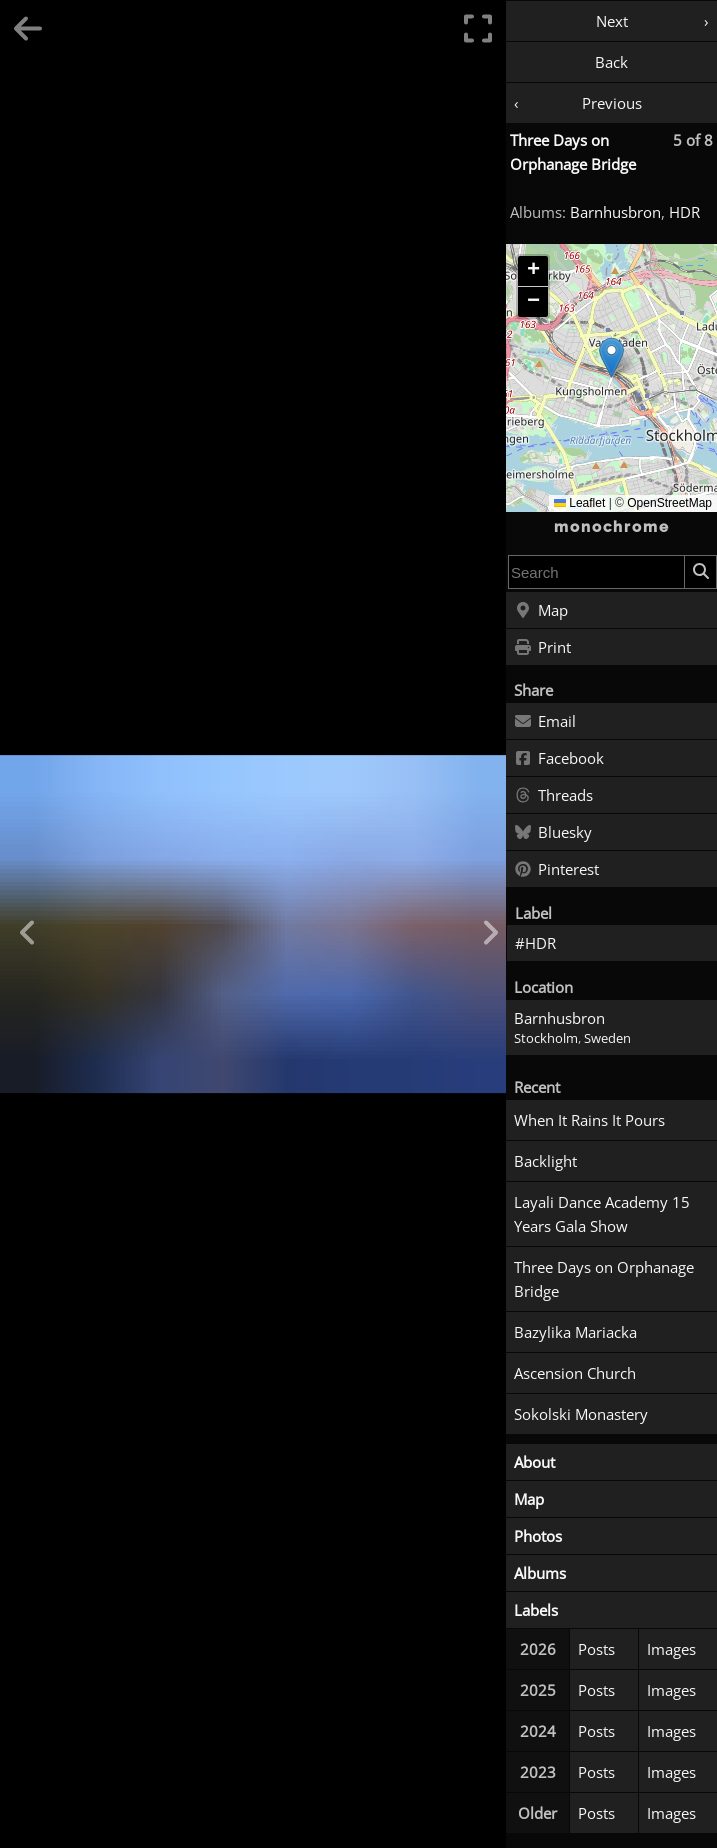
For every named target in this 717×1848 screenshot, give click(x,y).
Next (612, 21)
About (534, 1462)
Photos (538, 1536)
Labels (536, 1610)
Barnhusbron (615, 212)
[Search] (700, 572)
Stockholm (546, 1038)
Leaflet (579, 503)
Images (671, 1649)
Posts (596, 1649)
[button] (611, 357)
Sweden (607, 1038)
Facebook (559, 759)
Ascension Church (575, 1373)
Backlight (545, 1161)
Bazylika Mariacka (575, 1332)
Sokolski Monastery (581, 1414)
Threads (553, 796)
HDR (684, 212)
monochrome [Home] (612, 527)
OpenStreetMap (669, 503)
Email (545, 722)
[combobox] (596, 572)
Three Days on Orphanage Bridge (604, 1279)
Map (541, 611)
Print (542, 648)
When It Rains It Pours (589, 1120)
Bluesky (553, 833)
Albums (540, 1573)
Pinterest (556, 870)
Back (611, 62)
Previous (612, 103)
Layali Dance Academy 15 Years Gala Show (602, 1214)
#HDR (535, 943)
